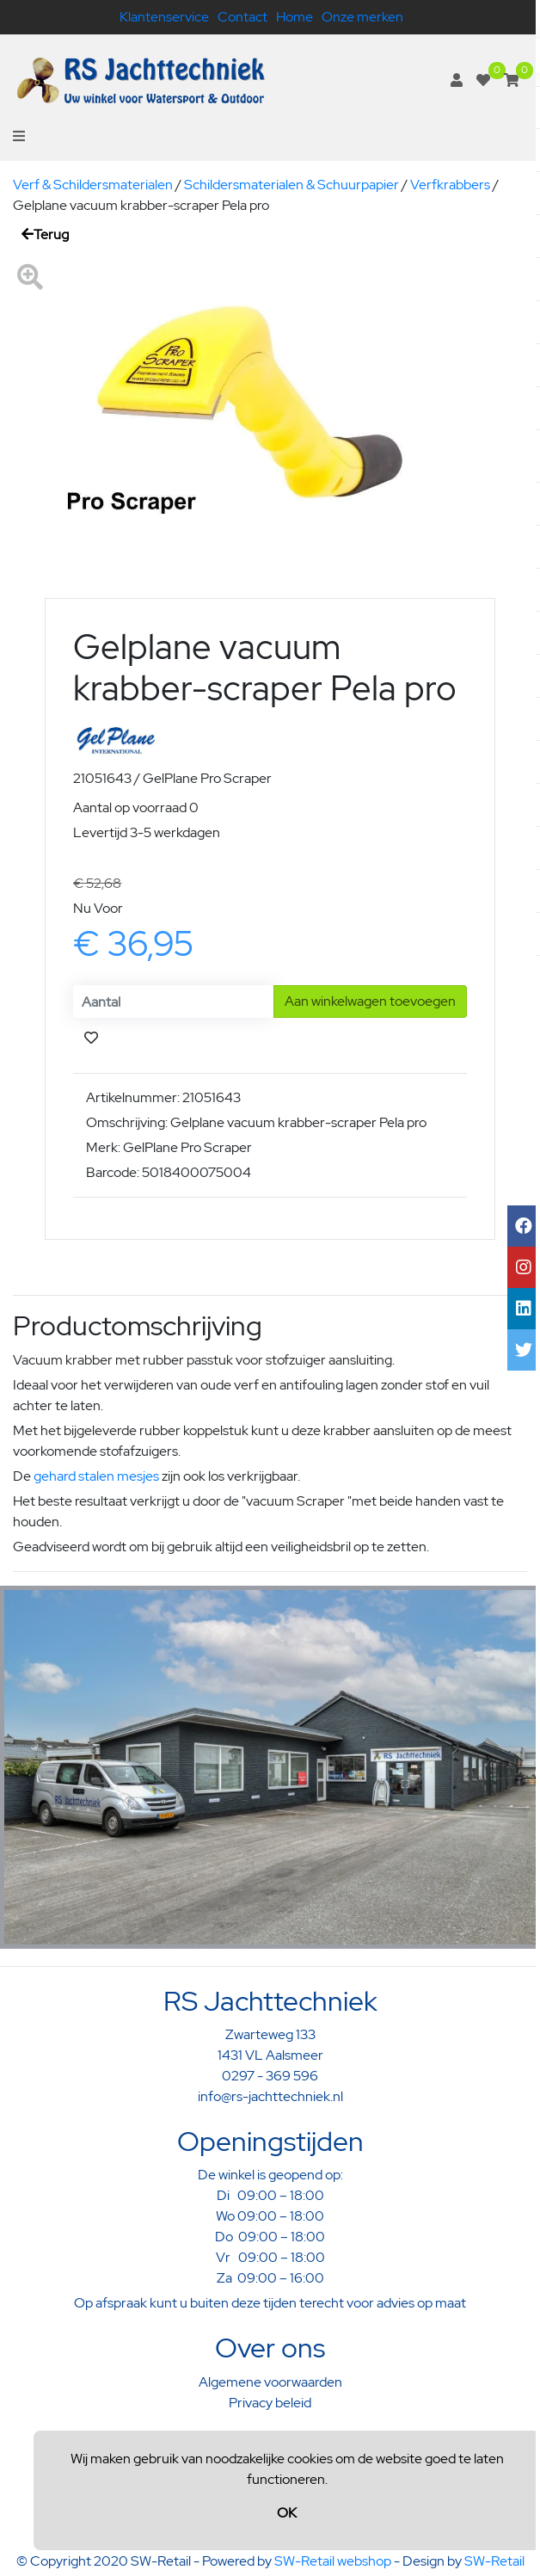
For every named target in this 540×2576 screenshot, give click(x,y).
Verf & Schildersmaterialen (93, 185)
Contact (242, 17)
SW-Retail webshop (332, 2561)
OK (287, 2513)
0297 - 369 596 (270, 2076)
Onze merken (362, 17)
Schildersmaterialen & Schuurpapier (291, 185)
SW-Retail (494, 2561)
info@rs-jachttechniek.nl (270, 2096)
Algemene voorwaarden (270, 2382)
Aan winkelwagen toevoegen (370, 1001)
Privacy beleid (270, 2403)
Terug (45, 234)
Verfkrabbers (450, 185)
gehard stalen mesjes (96, 1476)
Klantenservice (164, 17)
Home (294, 17)
